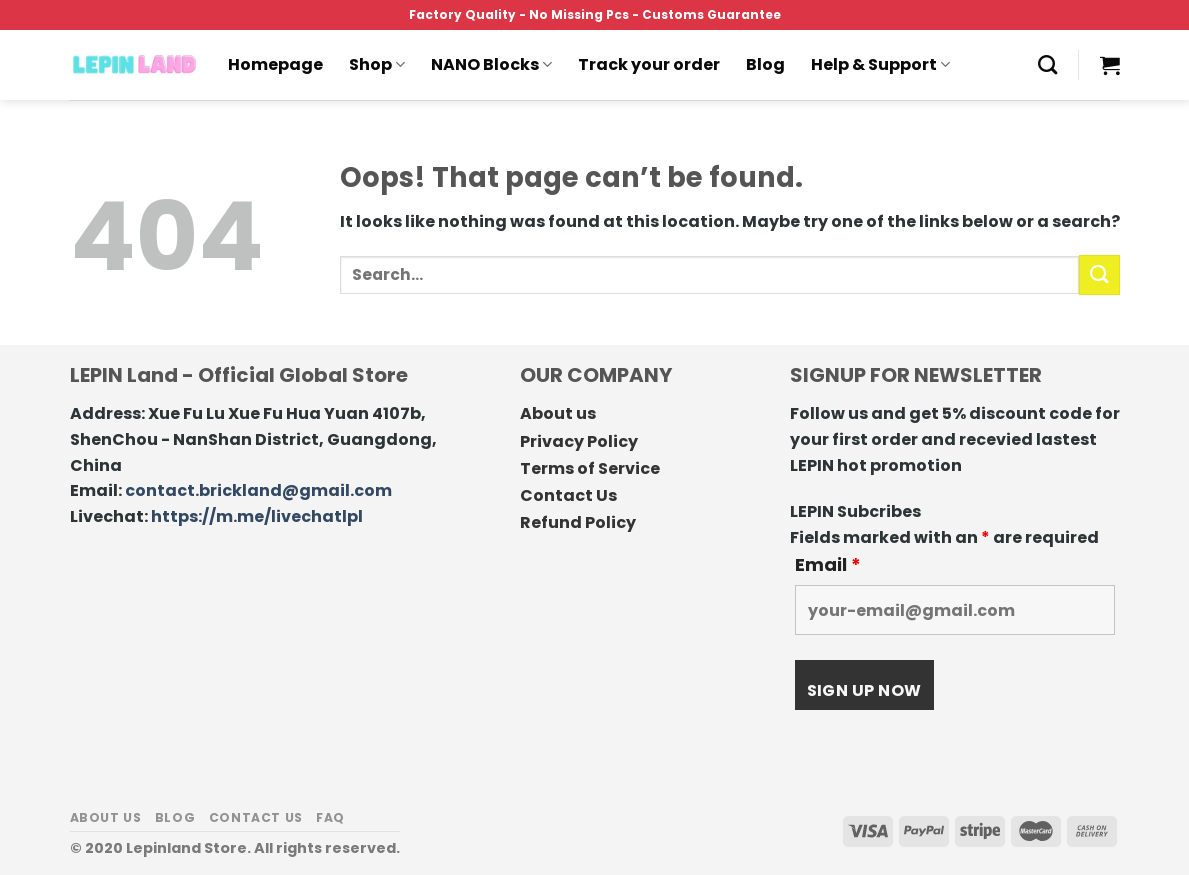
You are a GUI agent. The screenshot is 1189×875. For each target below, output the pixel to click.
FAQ (330, 817)
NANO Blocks (491, 64)
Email (828, 565)
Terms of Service (590, 468)
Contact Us (568, 495)
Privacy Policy (579, 441)
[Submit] (1099, 274)
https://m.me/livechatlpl (257, 516)
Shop (377, 64)
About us (558, 413)
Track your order (649, 64)
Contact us (256, 817)
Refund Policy (578, 522)
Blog (765, 64)
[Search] (1047, 64)
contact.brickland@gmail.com (258, 490)
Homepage (275, 64)
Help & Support (880, 64)
